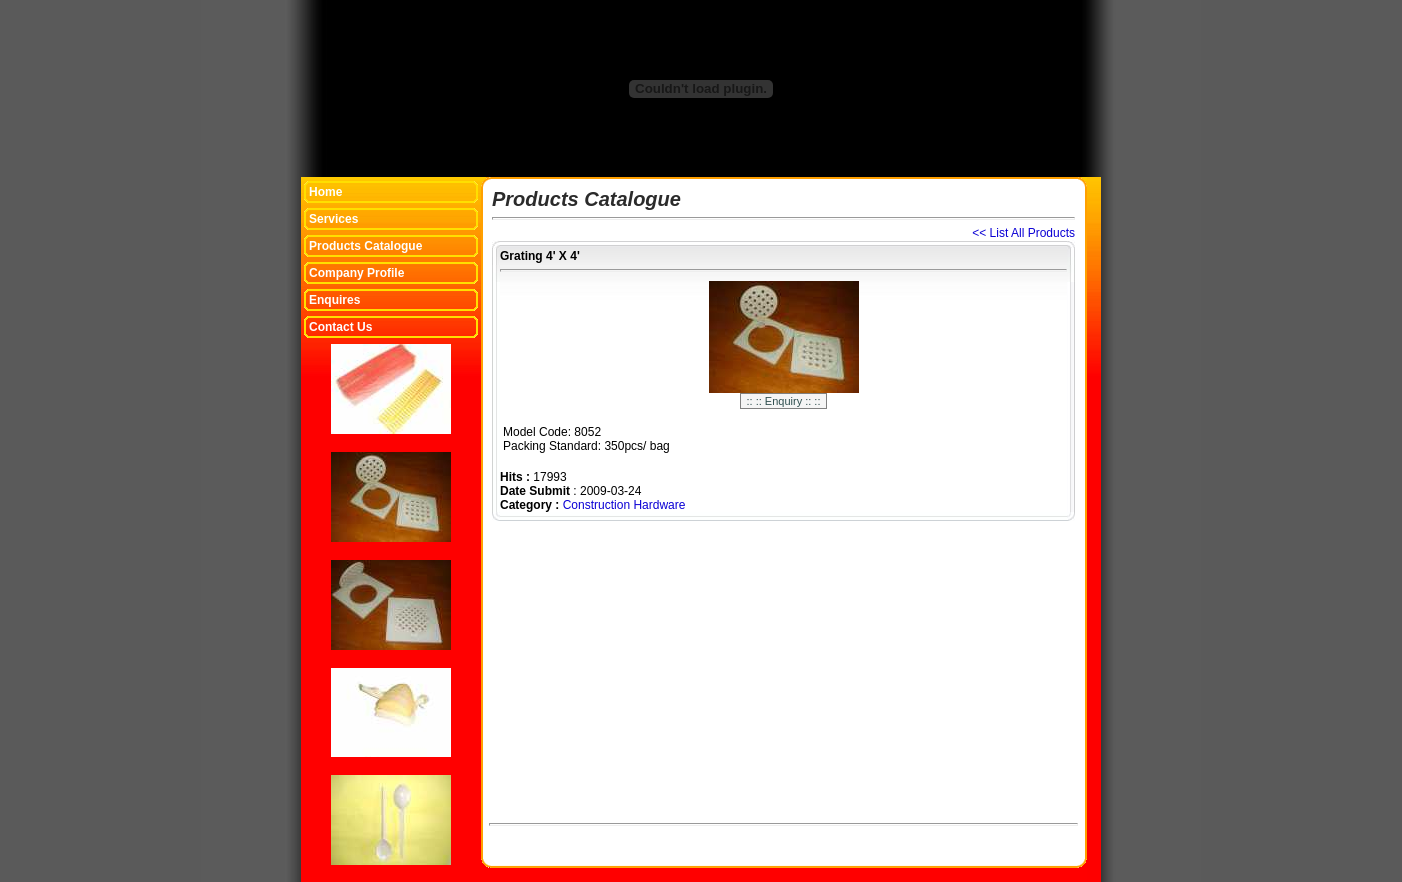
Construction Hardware (624, 505)
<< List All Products (1023, 233)
